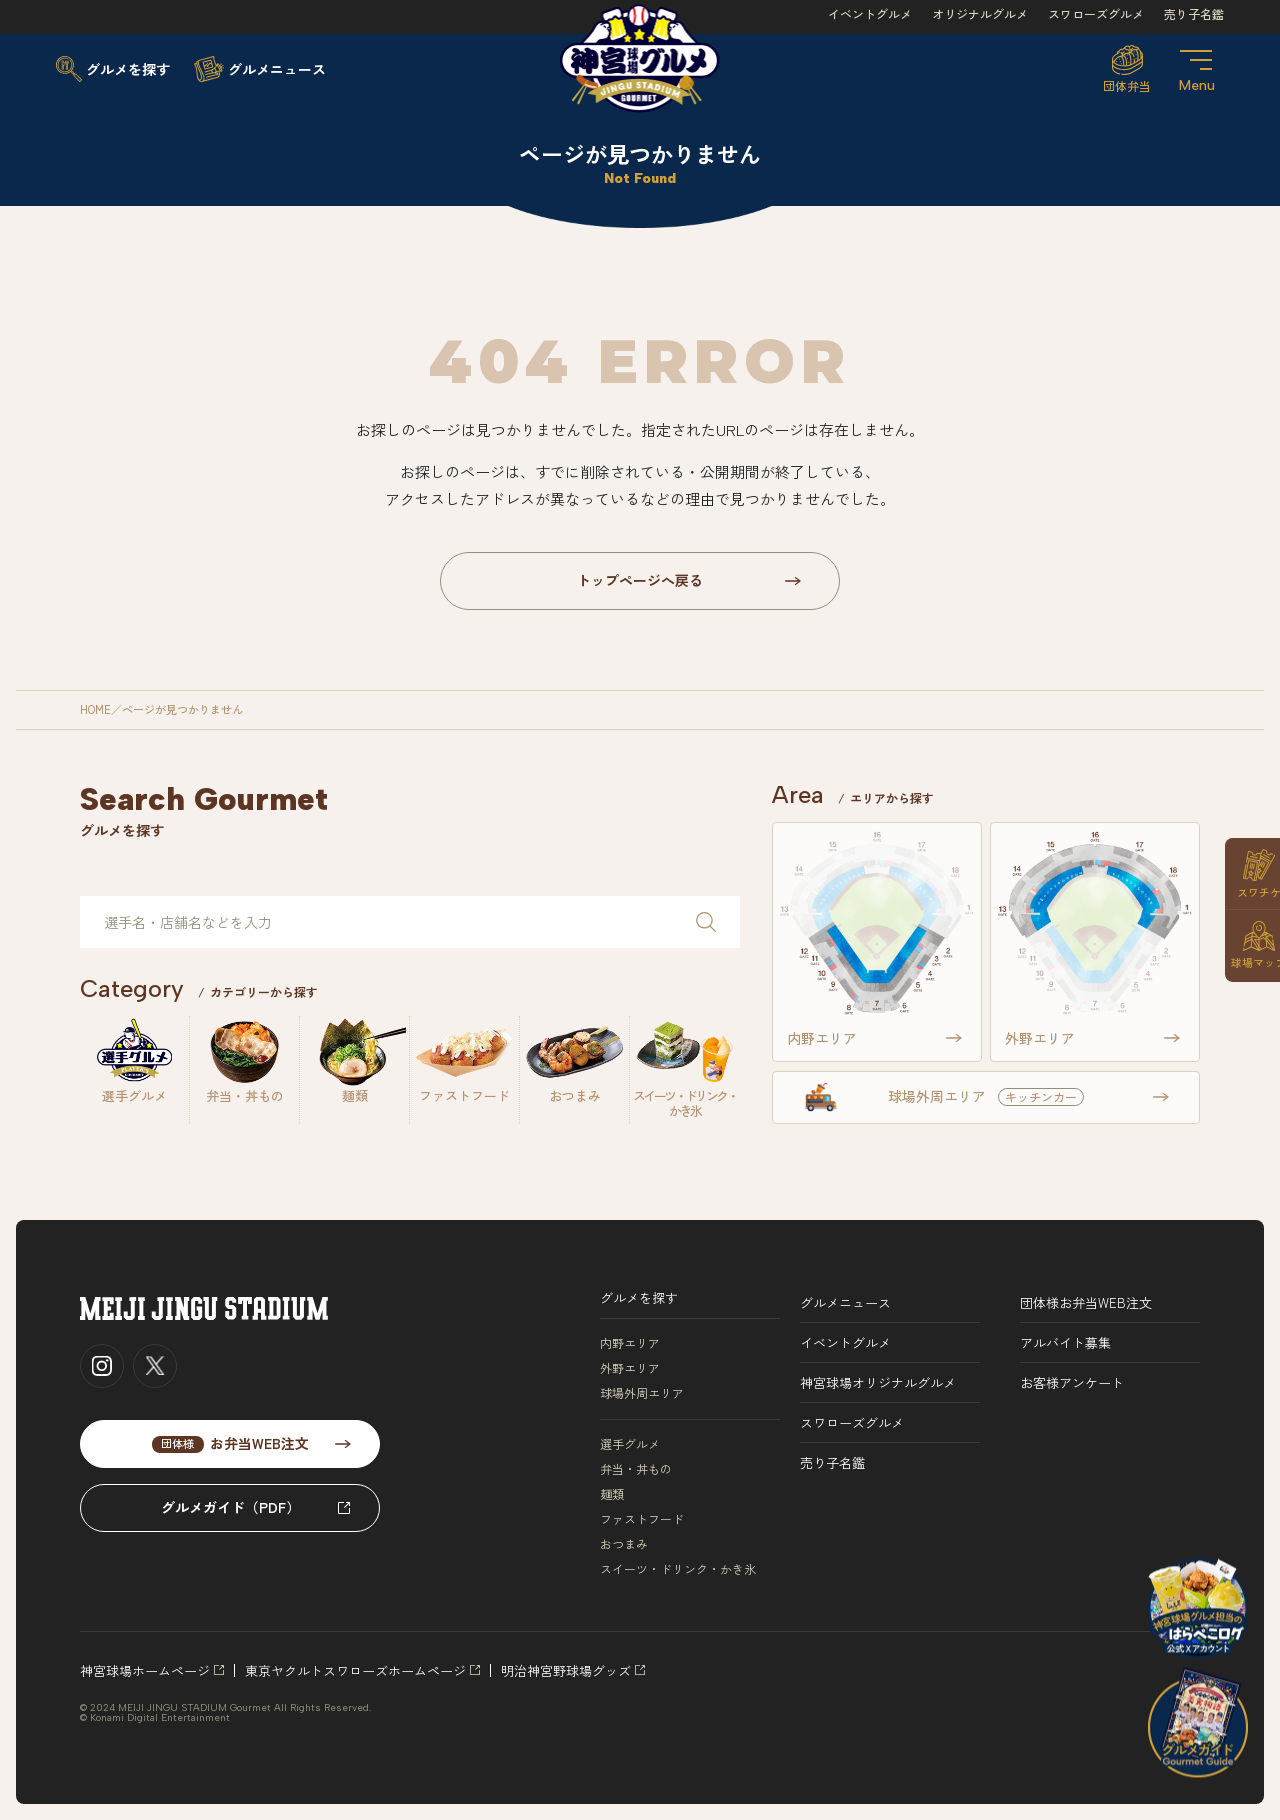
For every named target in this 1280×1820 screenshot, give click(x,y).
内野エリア (630, 1343)
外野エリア (630, 1368)
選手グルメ (630, 1444)
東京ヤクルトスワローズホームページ (355, 1670)
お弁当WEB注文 (230, 1443)
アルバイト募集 (1065, 1342)
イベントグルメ (870, 14)
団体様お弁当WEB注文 (1086, 1302)
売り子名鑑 (1194, 14)
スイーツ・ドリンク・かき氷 (678, 1569)
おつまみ (624, 1544)
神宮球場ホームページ (145, 1670)
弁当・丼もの (636, 1469)
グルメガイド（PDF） (230, 1507)
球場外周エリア (642, 1393)
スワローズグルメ (1096, 14)
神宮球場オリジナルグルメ (878, 1382)
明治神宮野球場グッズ (566, 1670)
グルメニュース (845, 1302)
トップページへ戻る (640, 580)
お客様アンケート (1072, 1382)
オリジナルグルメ (980, 14)
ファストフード (642, 1519)
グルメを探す (639, 1297)
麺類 (612, 1494)
